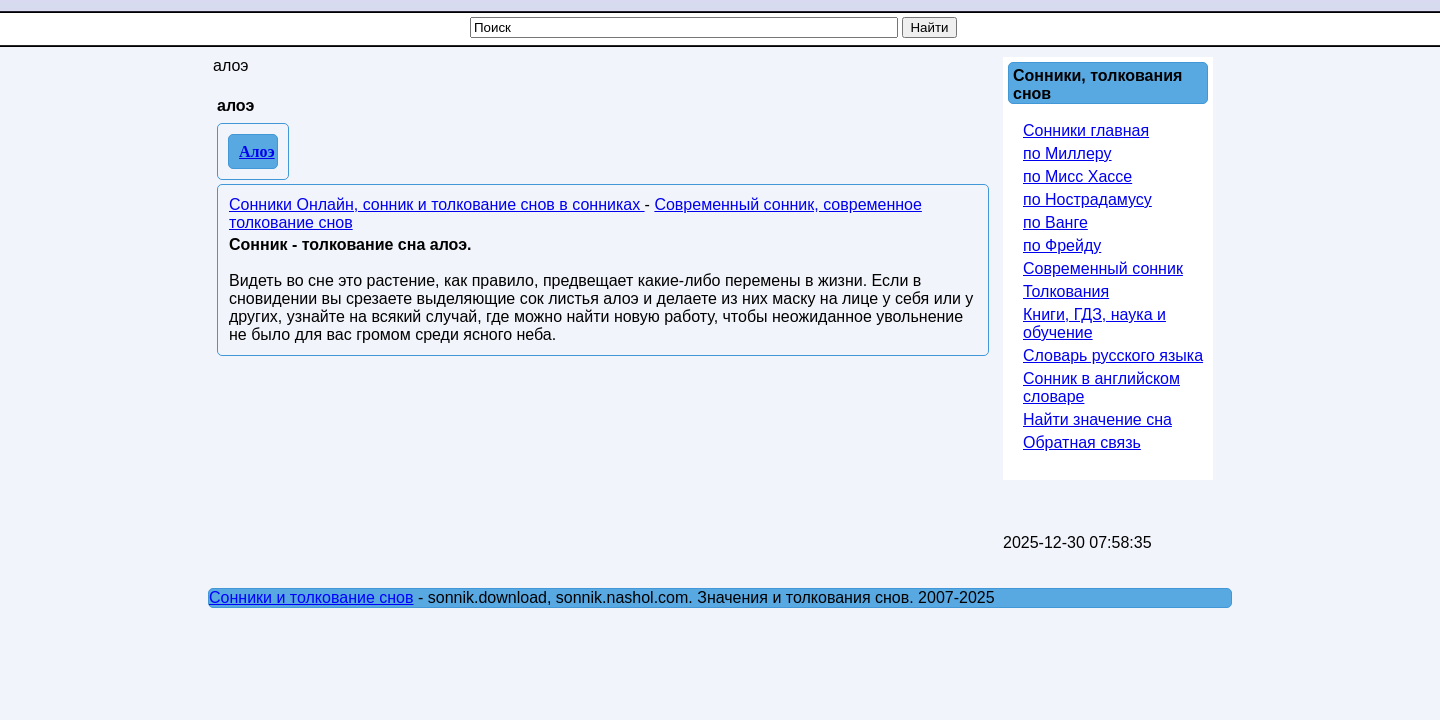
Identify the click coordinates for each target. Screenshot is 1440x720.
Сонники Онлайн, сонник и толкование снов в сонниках (437, 204)
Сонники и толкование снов (311, 597)
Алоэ (257, 151)
